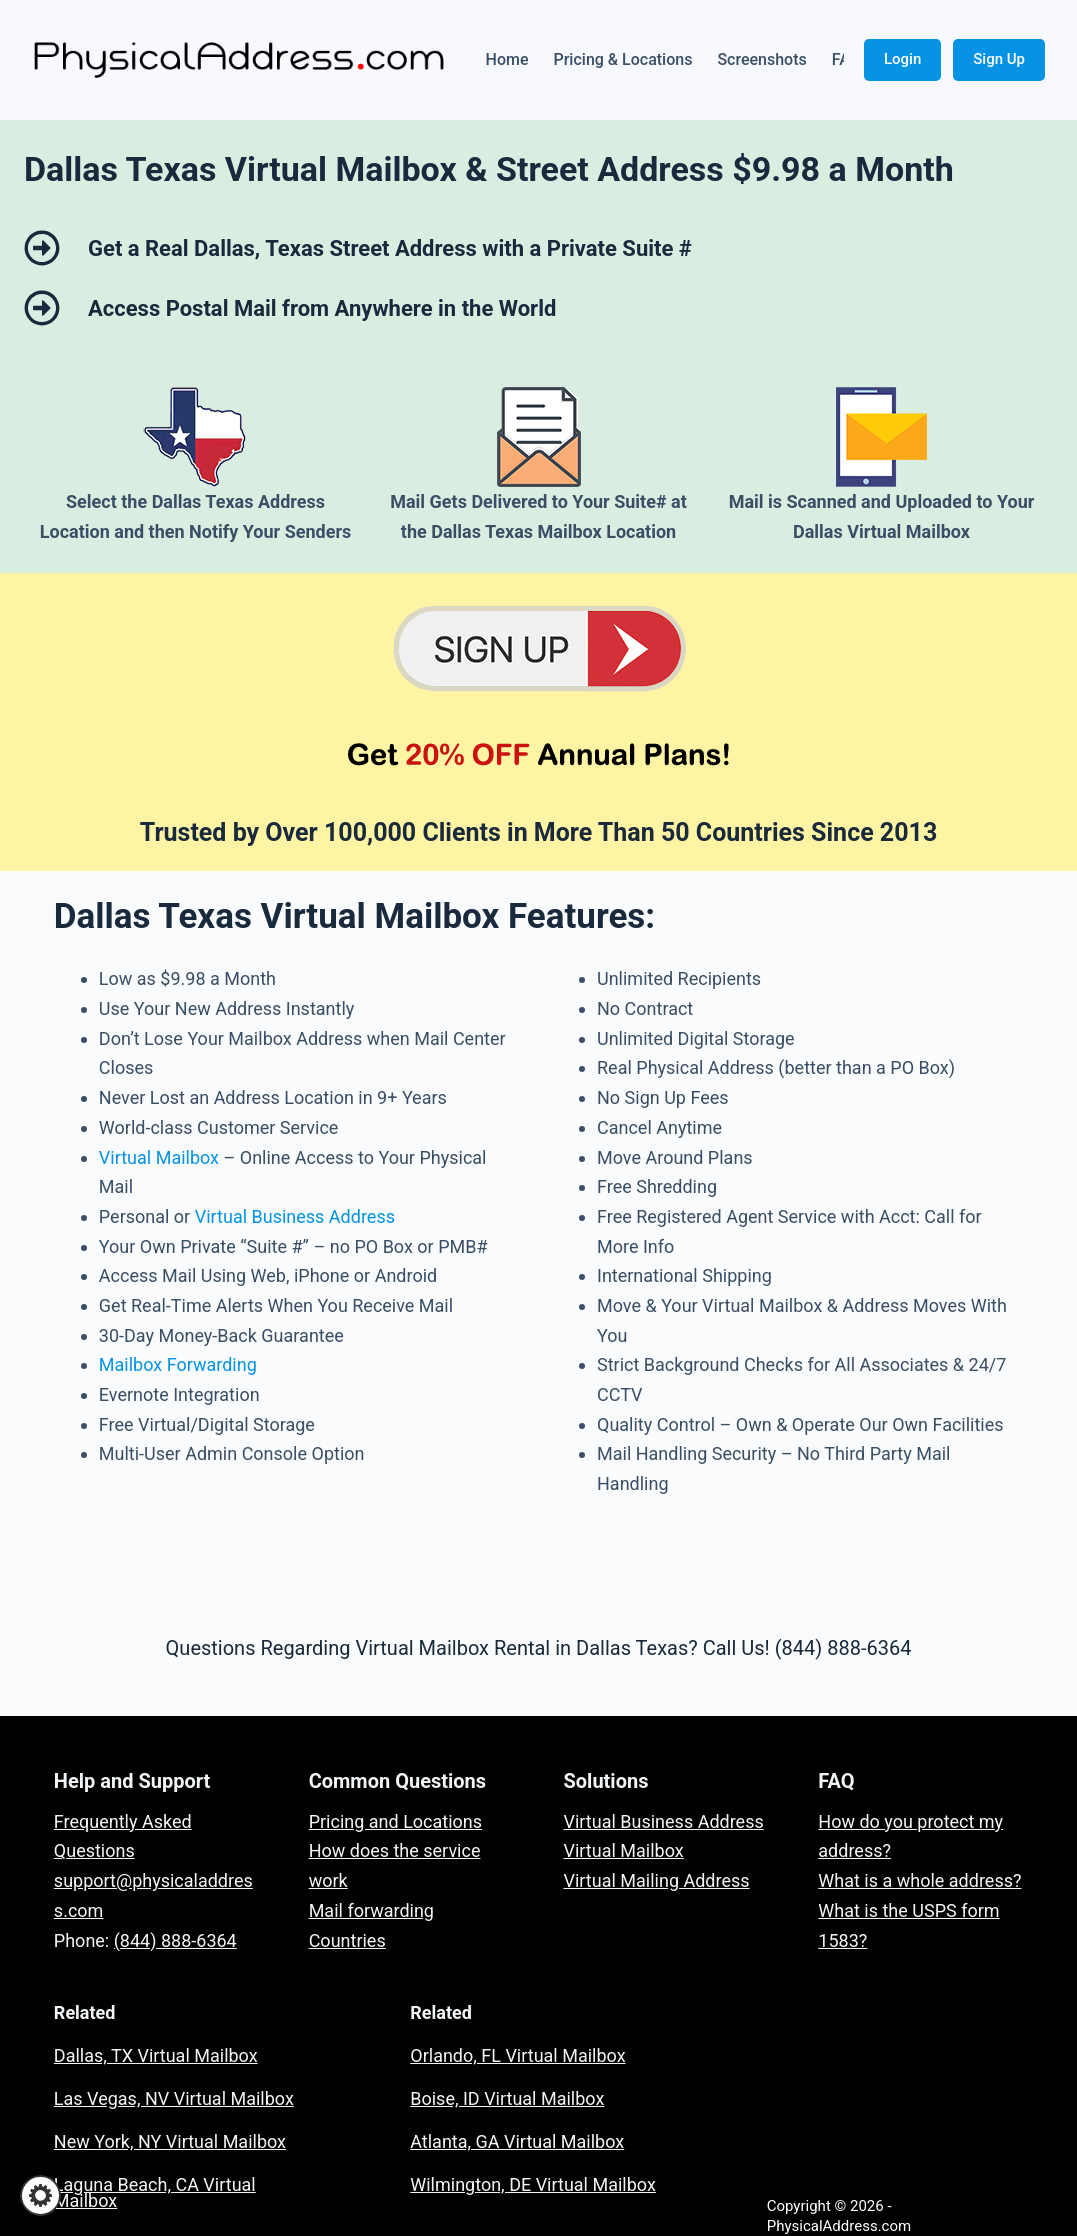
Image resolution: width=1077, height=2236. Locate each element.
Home (507, 59)
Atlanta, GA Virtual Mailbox (517, 2141)
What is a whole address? (919, 1880)
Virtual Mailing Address (656, 1880)
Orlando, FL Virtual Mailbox (517, 2055)
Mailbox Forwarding (178, 1364)
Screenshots (761, 59)
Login (902, 59)
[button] (40, 2195)
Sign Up (999, 59)
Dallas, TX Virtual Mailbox (156, 2055)
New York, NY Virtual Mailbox (170, 2141)
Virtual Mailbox (159, 1157)
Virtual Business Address (295, 1216)
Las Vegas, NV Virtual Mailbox (174, 2098)
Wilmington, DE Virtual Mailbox (533, 2184)
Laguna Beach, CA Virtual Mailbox (155, 2192)
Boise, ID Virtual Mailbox (507, 2098)
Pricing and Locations (395, 1821)
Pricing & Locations (623, 59)
